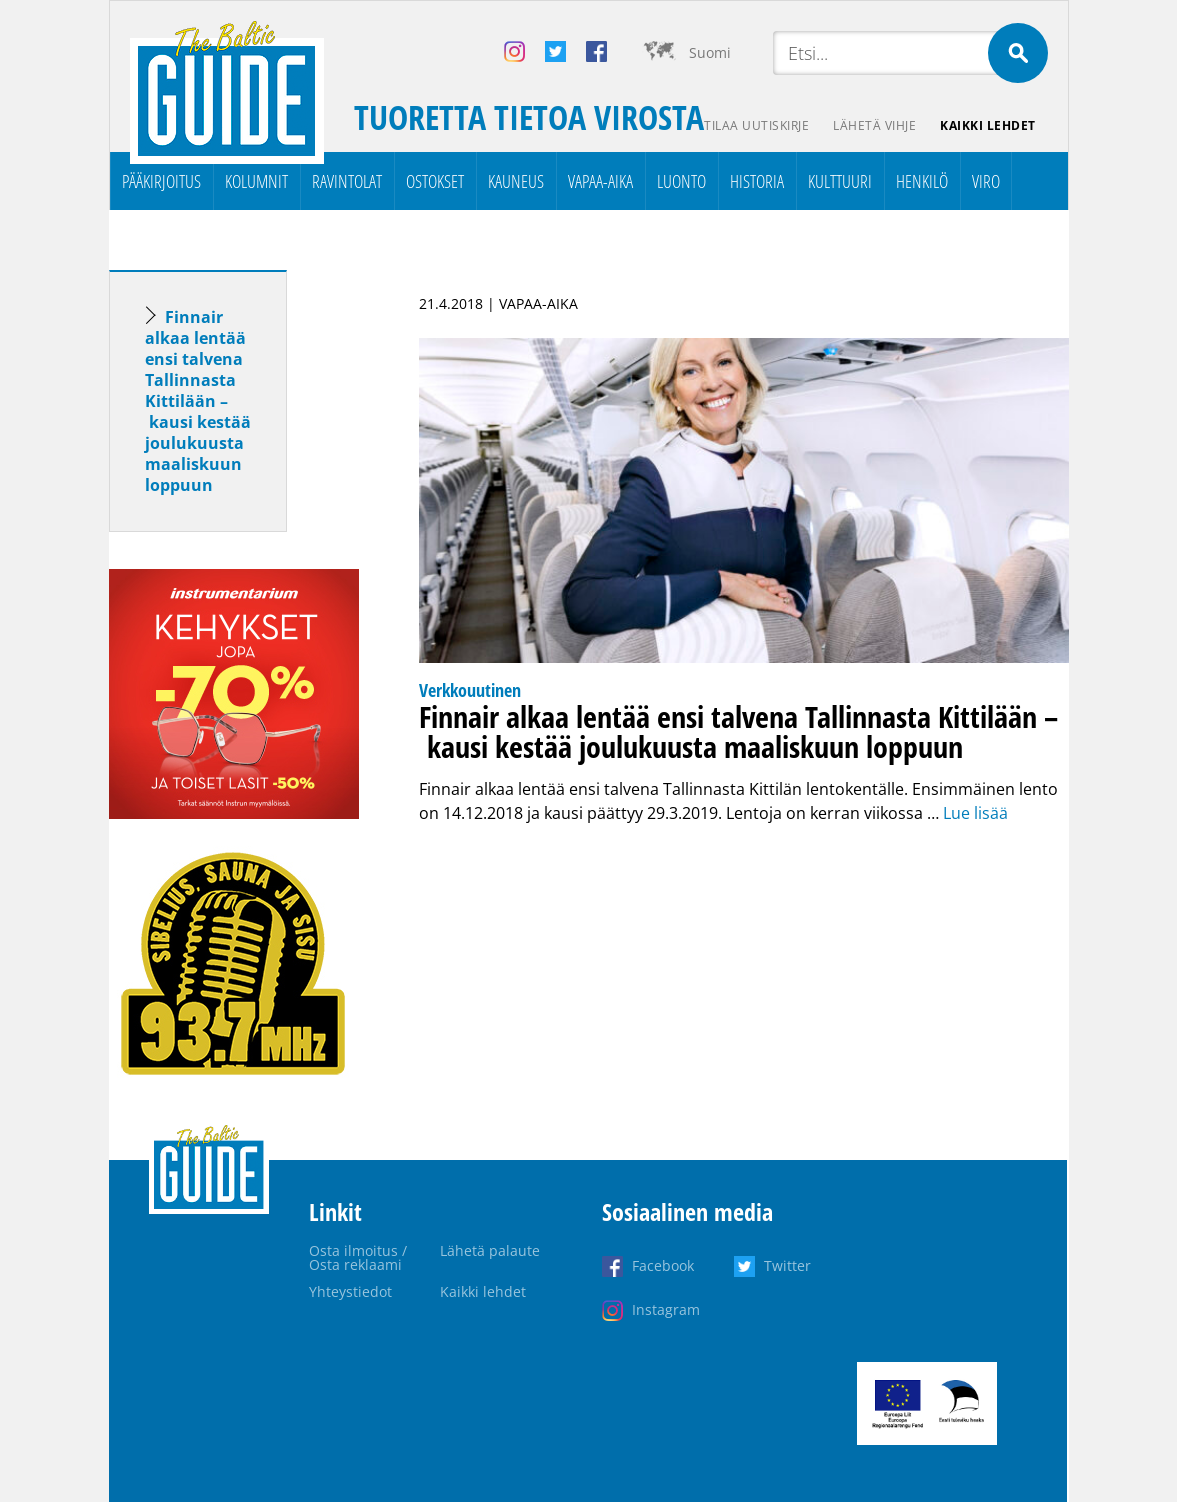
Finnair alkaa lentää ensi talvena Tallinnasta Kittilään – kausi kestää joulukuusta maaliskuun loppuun (198, 401)
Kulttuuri (840, 181)
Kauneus (516, 181)
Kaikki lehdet (988, 125)
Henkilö (922, 181)
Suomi (710, 52)
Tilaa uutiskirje (756, 125)
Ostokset (435, 181)
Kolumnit (256, 181)
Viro (986, 181)
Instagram (666, 1309)
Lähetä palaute (490, 1250)
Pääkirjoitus (161, 181)
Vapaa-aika (600, 181)
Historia (757, 181)
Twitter (787, 1265)
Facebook (663, 1265)
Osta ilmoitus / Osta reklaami (358, 1257)
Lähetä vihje (874, 125)
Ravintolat (347, 181)
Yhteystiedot (350, 1291)
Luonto (681, 181)
